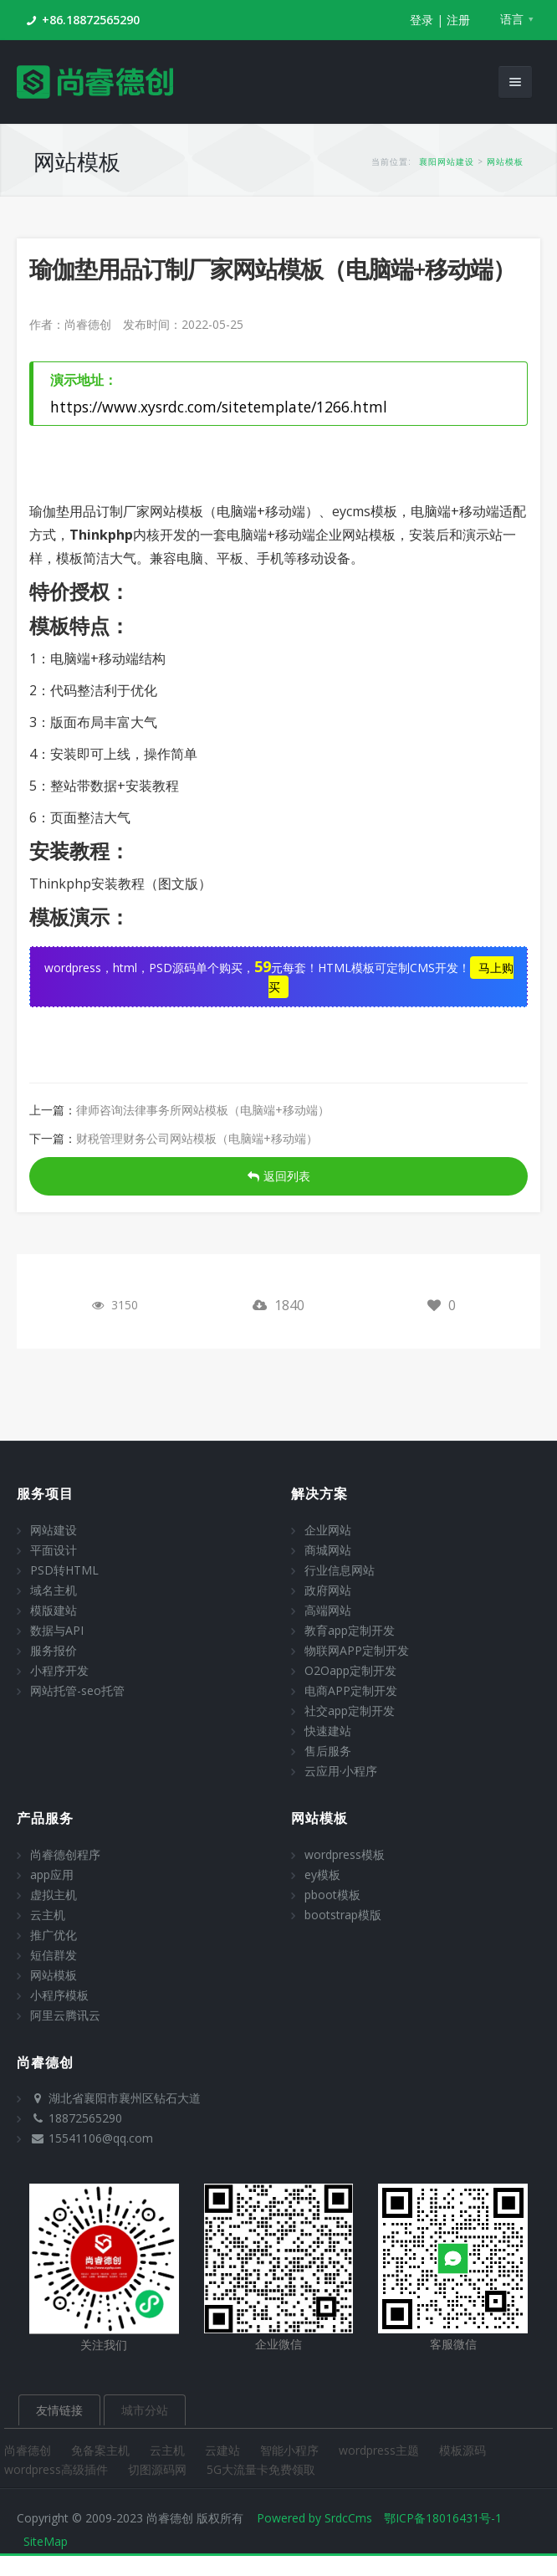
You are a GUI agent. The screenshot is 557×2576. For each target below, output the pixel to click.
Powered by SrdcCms (314, 2518)
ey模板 (322, 1874)
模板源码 (462, 2450)
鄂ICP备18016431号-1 (443, 2518)
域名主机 (53, 1590)
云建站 (224, 2450)
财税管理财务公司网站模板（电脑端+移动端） (197, 1138)
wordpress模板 (344, 1854)
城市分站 (144, 2410)
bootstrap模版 (342, 1915)
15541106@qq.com (101, 2138)
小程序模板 (59, 1995)
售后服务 (327, 1751)
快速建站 (327, 1731)
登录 (421, 20)
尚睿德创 (29, 2450)
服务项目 (45, 1493)
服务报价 (53, 1650)
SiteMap (45, 2541)
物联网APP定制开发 (356, 1650)
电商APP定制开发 (350, 1690)
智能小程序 (291, 2450)
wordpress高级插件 (57, 2469)
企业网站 (327, 1530)
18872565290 (85, 2118)
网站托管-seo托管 (77, 1690)
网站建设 (53, 1530)
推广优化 (53, 1935)
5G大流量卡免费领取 (261, 2469)
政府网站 (327, 1590)
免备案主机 (102, 2450)
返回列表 (279, 1176)
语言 (512, 19)
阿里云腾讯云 (65, 2015)
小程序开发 (59, 1670)
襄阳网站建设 (446, 161)
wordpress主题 (380, 2450)
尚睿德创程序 (65, 1854)
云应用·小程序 (340, 1771)
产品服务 (45, 1818)
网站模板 (505, 161)
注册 (458, 20)
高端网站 (327, 1610)
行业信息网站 (339, 1570)
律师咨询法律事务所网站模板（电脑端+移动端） (203, 1110)
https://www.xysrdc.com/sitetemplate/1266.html (218, 407)
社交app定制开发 (349, 1710)
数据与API (57, 1630)
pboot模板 (332, 1895)
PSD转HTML (64, 1570)
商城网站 (327, 1550)
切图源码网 (159, 2469)
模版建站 (53, 1610)
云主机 (47, 1915)
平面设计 (53, 1550)
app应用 (52, 1874)
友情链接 (59, 2410)
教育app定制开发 (349, 1630)
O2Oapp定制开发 (350, 1670)
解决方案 (319, 1493)
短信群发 (53, 1955)
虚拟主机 (53, 1895)
